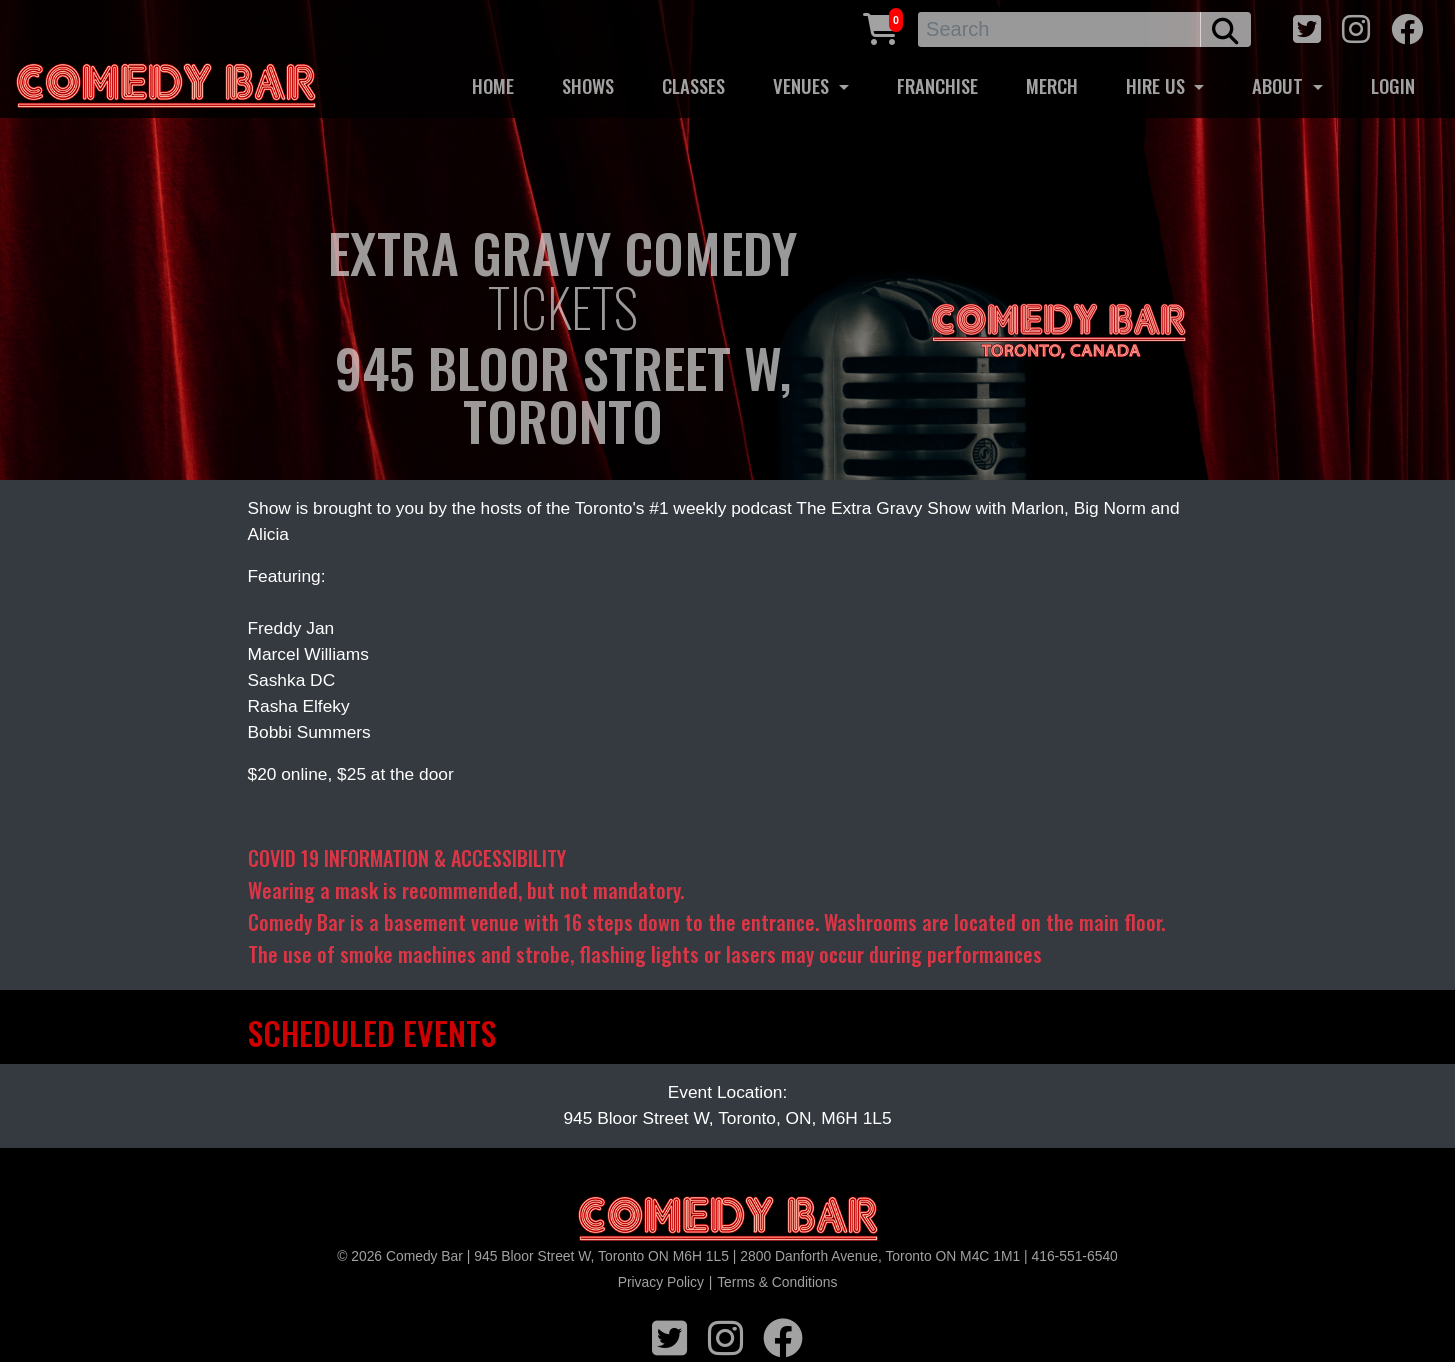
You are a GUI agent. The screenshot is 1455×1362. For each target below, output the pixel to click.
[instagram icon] (1356, 26)
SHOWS (588, 85)
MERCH (1052, 85)
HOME (493, 85)
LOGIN (1393, 85)
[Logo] (728, 1219)
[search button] (1225, 29)
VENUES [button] (803, 85)
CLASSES (693, 85)
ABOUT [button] (1280, 85)
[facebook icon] (1407, 26)
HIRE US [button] (1158, 85)
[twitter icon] (1307, 26)
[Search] (1059, 29)
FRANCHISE (937, 85)
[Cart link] (881, 26)
